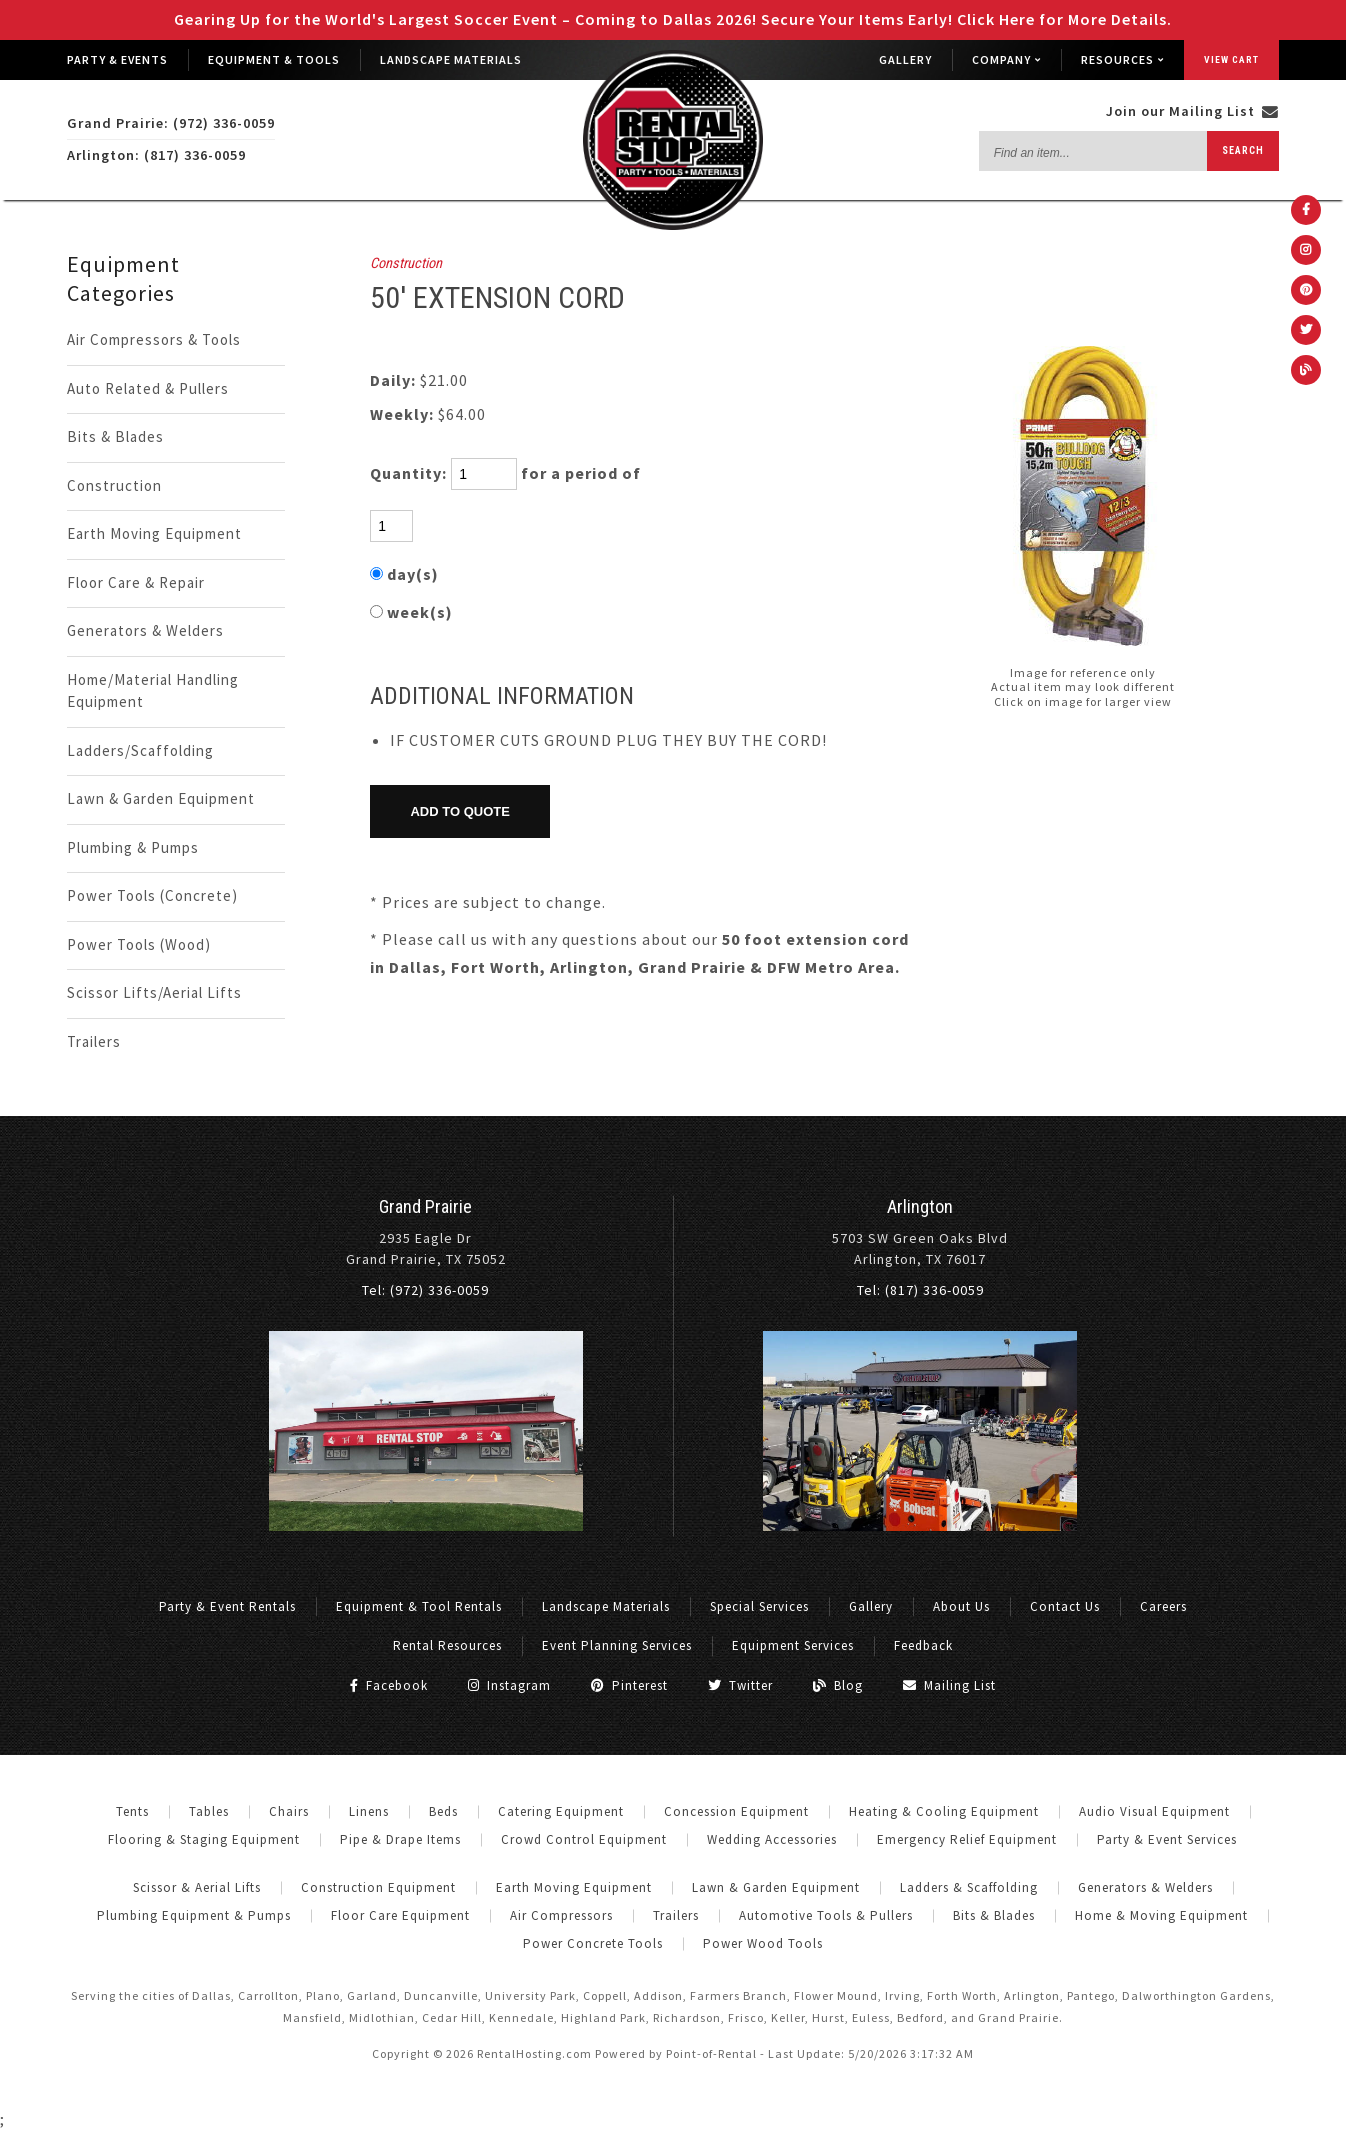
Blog (838, 1685)
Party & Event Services (1167, 1839)
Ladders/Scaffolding (140, 750)
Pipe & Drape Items (400, 1839)
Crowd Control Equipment (584, 1839)
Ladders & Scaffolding (969, 1887)
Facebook (389, 1685)
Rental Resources (447, 1645)
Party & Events (117, 59)
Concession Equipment (736, 1811)
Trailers (94, 1041)
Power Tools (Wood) (139, 944)
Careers (1163, 1606)
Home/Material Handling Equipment (153, 691)
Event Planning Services (617, 1645)
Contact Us (1065, 1606)
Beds (443, 1811)
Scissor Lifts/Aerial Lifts (154, 992)
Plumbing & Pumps (133, 847)
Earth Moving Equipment (154, 533)
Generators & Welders (145, 630)
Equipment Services (793, 1645)
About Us (961, 1606)
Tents (132, 1811)
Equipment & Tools (274, 59)
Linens (369, 1811)
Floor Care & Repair (136, 582)
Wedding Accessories (772, 1839)
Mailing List (949, 1685)
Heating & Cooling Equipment (944, 1811)
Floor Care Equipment (400, 1915)
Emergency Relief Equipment (967, 1839)
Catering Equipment (561, 1811)
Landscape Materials (451, 59)
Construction (114, 485)
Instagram (509, 1685)
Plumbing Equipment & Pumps (194, 1915)
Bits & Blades (115, 436)
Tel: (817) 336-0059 (920, 1290)
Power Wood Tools (763, 1943)
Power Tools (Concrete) (152, 895)
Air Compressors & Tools (154, 339)
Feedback (923, 1645)
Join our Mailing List (1192, 111)
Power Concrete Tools (593, 1943)
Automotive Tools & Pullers (826, 1915)
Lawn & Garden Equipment (161, 798)
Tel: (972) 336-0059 (425, 1290)
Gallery (905, 59)
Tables (209, 1811)
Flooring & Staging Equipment (204, 1839)
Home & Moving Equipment (1161, 1915)
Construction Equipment (378, 1887)
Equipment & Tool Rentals (419, 1606)
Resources (1122, 59)
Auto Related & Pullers (148, 388)
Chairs (289, 1811)
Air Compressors (561, 1915)
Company (1006, 59)
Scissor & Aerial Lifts (197, 1887)
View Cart (1231, 59)
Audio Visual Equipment (1154, 1811)
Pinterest (629, 1685)
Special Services (759, 1606)
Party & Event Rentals (227, 1606)
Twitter (740, 1685)
